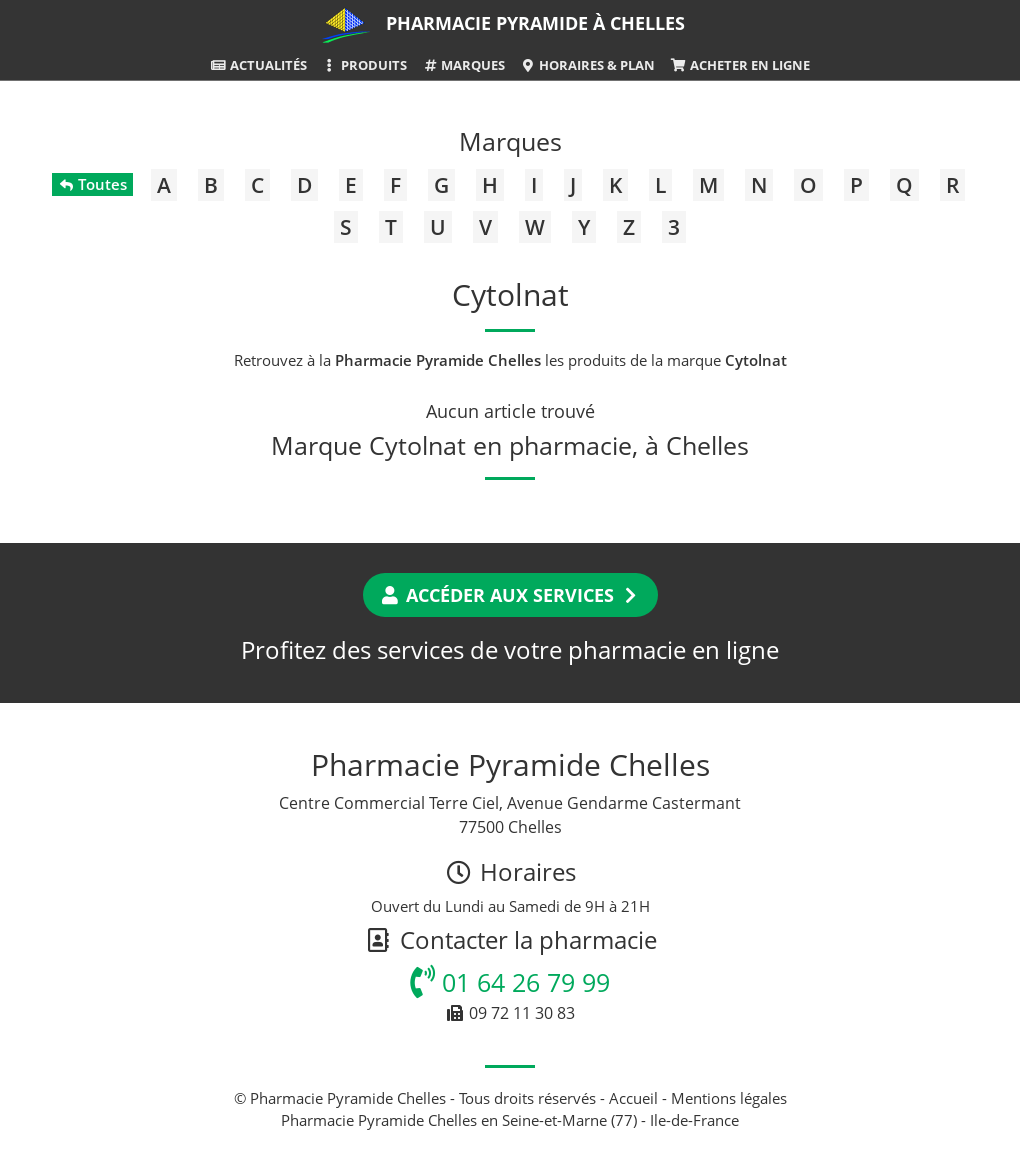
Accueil (633, 1098)
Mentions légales (729, 1098)
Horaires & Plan (587, 65)
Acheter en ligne (739, 65)
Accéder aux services (510, 595)
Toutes (92, 184)
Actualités (258, 65)
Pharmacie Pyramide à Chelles (535, 23)
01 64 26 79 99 (510, 982)
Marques (463, 65)
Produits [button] (364, 65)
